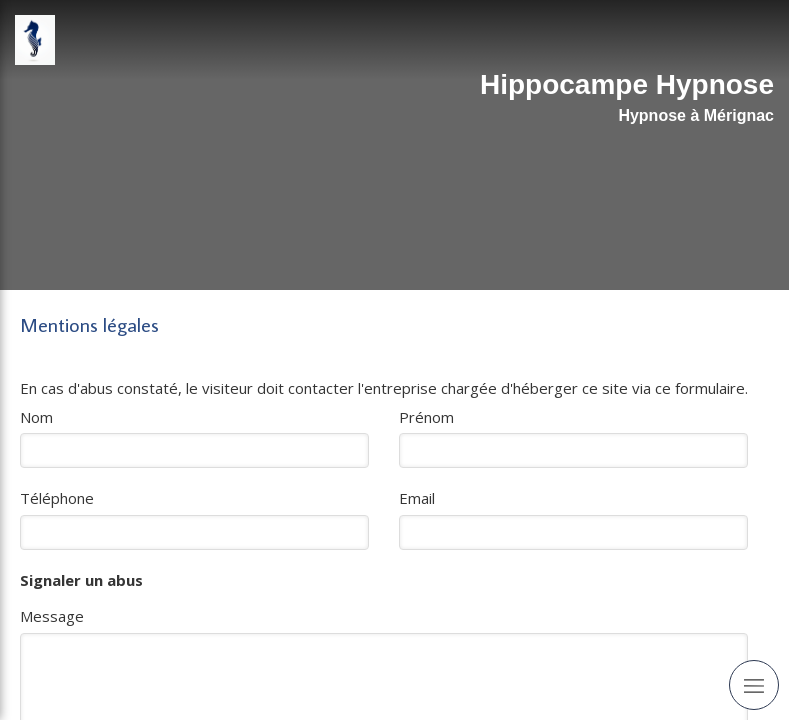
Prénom (426, 417)
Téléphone (57, 498)
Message (52, 616)
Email (417, 498)
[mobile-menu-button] (754, 685)
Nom (36, 417)
